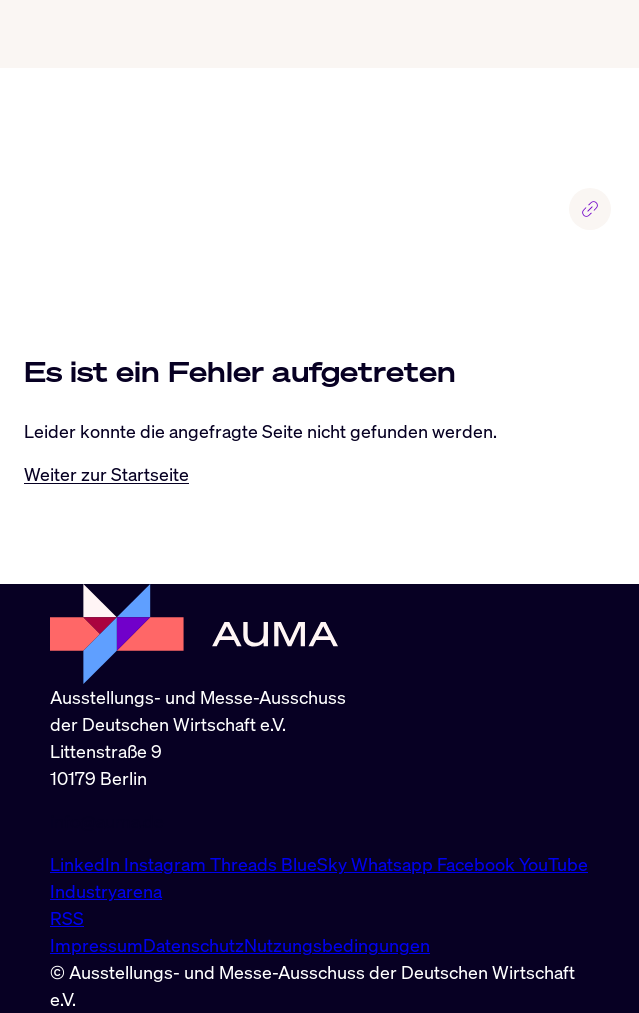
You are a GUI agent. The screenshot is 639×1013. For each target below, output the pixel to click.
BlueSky (316, 864)
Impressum (96, 945)
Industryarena (106, 891)
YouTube (553, 864)
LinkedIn (87, 864)
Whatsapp (394, 864)
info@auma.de (107, 821)
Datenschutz (193, 945)
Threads (245, 864)
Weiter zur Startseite (106, 474)
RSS (67, 918)
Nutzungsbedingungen (337, 945)
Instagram (167, 864)
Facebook (478, 864)
